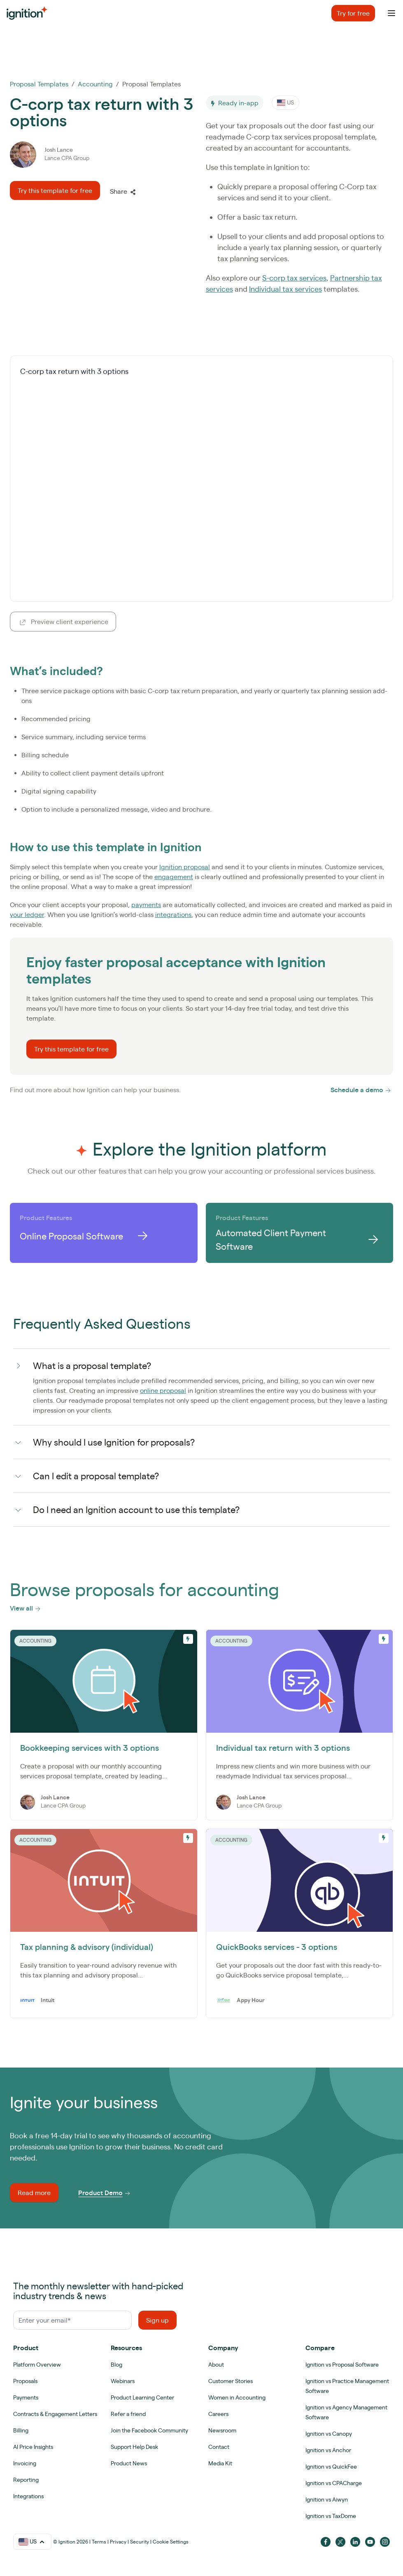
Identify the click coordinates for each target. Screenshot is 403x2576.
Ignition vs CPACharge (333, 2483)
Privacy (118, 2541)
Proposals (25, 2381)
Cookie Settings (171, 2541)
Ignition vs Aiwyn (326, 2499)
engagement (173, 876)
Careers (218, 2414)
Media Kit (220, 2463)
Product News (129, 2463)
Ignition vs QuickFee (331, 2466)
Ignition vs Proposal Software (342, 2364)
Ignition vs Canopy (328, 2433)
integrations (173, 914)
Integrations (28, 2496)
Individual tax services (285, 289)
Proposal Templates (39, 84)
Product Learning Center (142, 2397)
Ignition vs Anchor (328, 2450)
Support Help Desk (134, 2447)
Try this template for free (55, 190)
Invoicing (24, 2463)
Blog (116, 2364)
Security (139, 2541)
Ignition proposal (184, 866)
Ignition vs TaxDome (330, 2516)
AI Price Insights (33, 2447)
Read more (34, 2192)
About (216, 2364)
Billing (20, 2430)
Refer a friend (128, 2414)
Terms (99, 2541)
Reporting (26, 2479)
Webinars (123, 2381)
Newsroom (222, 2430)
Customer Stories (230, 2381)
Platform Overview (37, 2364)
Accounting (95, 84)
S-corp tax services (294, 278)
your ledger (27, 914)
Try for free (353, 13)
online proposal (163, 1390)
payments (146, 904)
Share (122, 191)
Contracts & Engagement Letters (55, 2414)
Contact (218, 2447)
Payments (25, 2397)
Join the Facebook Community (149, 2430)
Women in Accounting (237, 2397)
